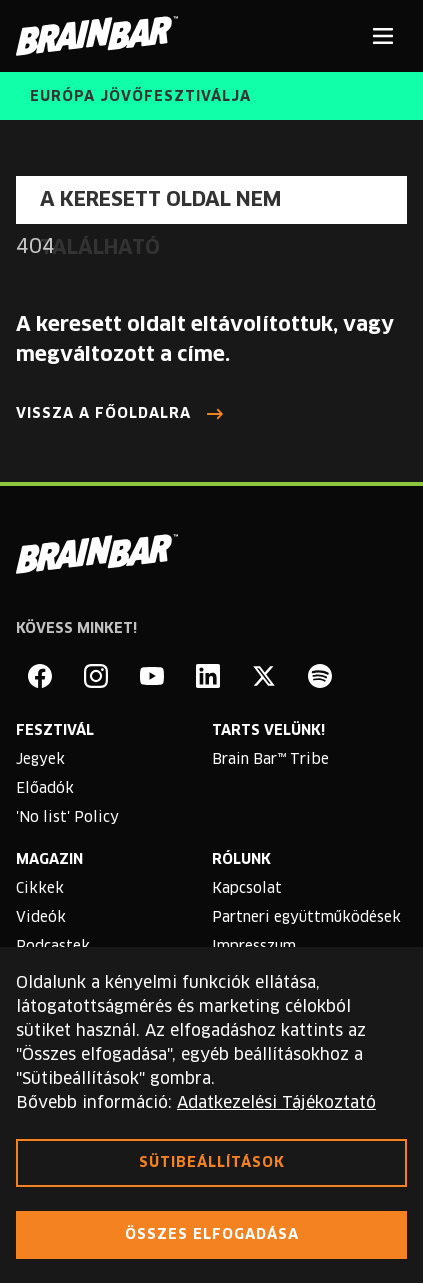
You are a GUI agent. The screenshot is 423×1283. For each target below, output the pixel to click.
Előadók (45, 789)
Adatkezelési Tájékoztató (276, 1103)
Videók (41, 918)
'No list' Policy (67, 818)
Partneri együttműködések (306, 918)
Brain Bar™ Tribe (270, 760)
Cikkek (40, 889)
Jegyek (40, 760)
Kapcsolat (247, 889)
